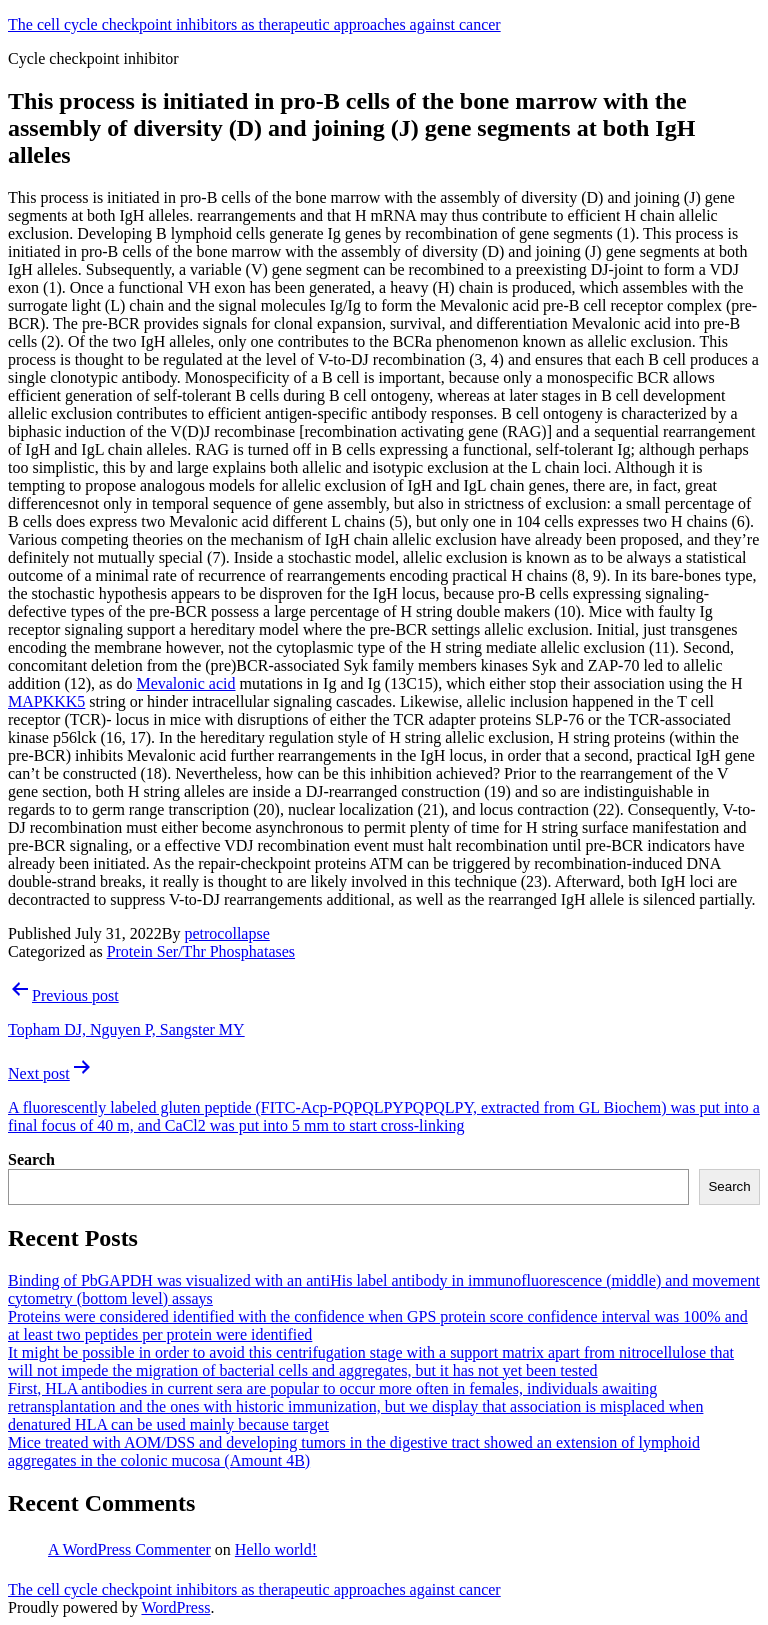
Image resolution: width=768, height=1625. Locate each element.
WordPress (175, 1607)
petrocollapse (226, 933)
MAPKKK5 (46, 701)
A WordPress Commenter (129, 1549)
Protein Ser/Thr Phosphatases (201, 951)
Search (31, 1159)
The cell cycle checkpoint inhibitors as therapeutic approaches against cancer (254, 24)
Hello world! (276, 1549)
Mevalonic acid (185, 683)
